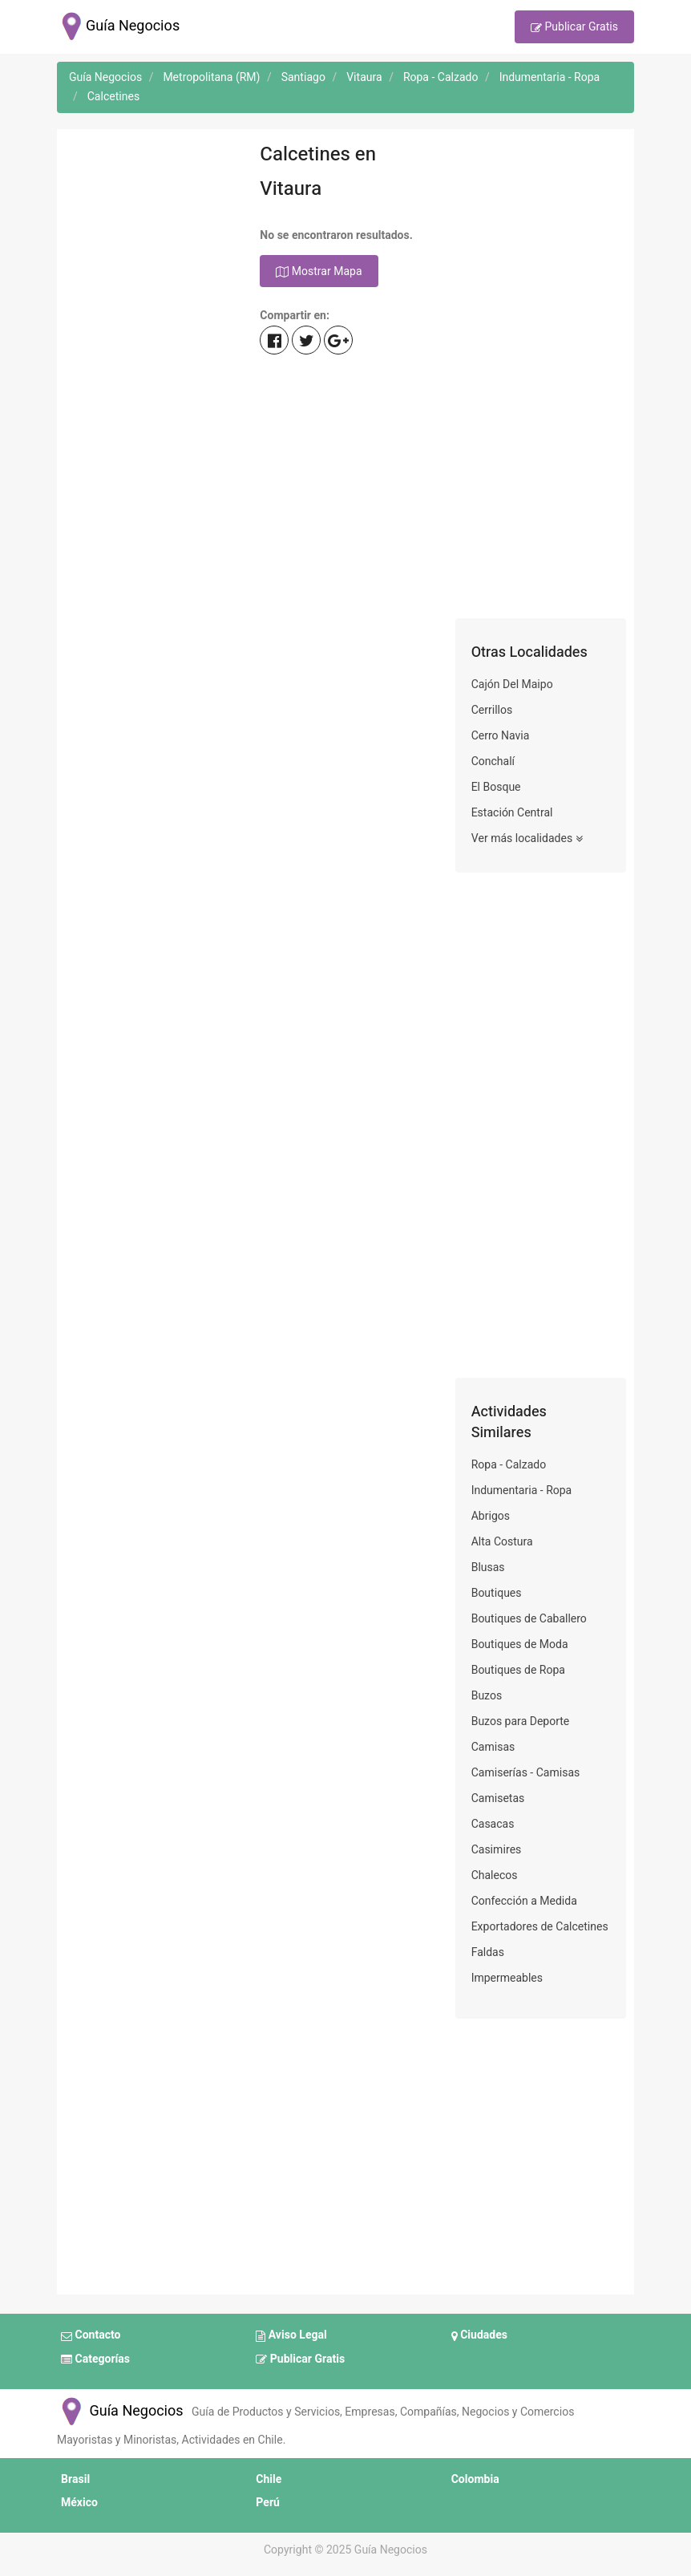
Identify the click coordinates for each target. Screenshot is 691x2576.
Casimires (496, 1849)
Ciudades (479, 2336)
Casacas (493, 1824)
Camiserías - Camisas (525, 1772)
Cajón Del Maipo (512, 684)
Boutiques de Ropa (518, 1670)
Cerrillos (492, 710)
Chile (268, 2479)
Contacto (90, 2336)
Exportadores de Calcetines (539, 1926)
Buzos (487, 1695)
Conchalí (493, 761)
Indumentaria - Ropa (521, 1490)
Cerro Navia (500, 735)
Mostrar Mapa (319, 271)
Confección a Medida (524, 1901)
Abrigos (490, 1516)
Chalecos (494, 1875)
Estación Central (512, 812)
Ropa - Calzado (509, 1464)
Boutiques (496, 1593)
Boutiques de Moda (519, 1644)
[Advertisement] (150, 377)
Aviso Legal (291, 2336)
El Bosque (496, 787)
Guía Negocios (120, 2411)
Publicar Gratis (574, 28)
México (79, 2502)
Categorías (95, 2359)
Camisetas (498, 1798)
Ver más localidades (527, 839)
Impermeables (507, 1978)
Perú (268, 2502)
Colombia (475, 2479)
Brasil (75, 2479)
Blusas (488, 1567)
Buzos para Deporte (520, 1721)
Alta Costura (502, 1541)
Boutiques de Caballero (529, 1618)
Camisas (493, 1747)
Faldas (487, 1952)
